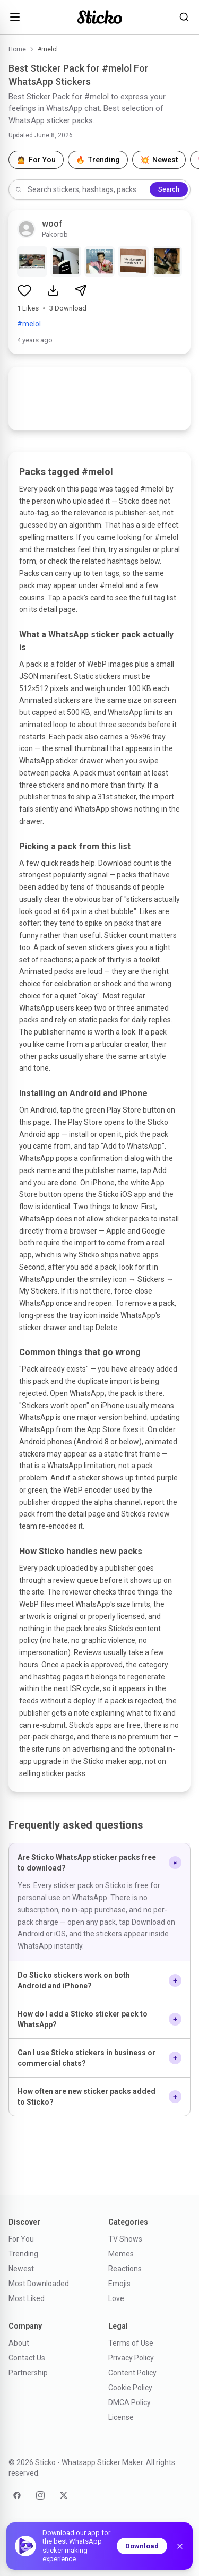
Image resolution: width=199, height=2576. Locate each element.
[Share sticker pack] (80, 290)
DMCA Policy (129, 2402)
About (18, 2343)
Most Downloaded (38, 2283)
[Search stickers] (184, 17)
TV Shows (125, 2239)
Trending (23, 2254)
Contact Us (26, 2358)
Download (142, 2546)
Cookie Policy (130, 2387)
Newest (21, 2268)
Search (168, 189)
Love (116, 2298)
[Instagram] (40, 2495)
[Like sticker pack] (24, 290)
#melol (29, 324)
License (121, 2417)
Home (17, 49)
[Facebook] (16, 2495)
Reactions (125, 2268)
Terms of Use (130, 2343)
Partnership (28, 2372)
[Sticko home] (100, 17)
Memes (121, 2254)
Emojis (119, 2283)
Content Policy (132, 2372)
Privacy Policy (131, 2358)
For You (21, 2239)
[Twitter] (63, 2495)
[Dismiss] (180, 2546)
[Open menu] (14, 17)
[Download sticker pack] (53, 290)
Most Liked (26, 2298)
